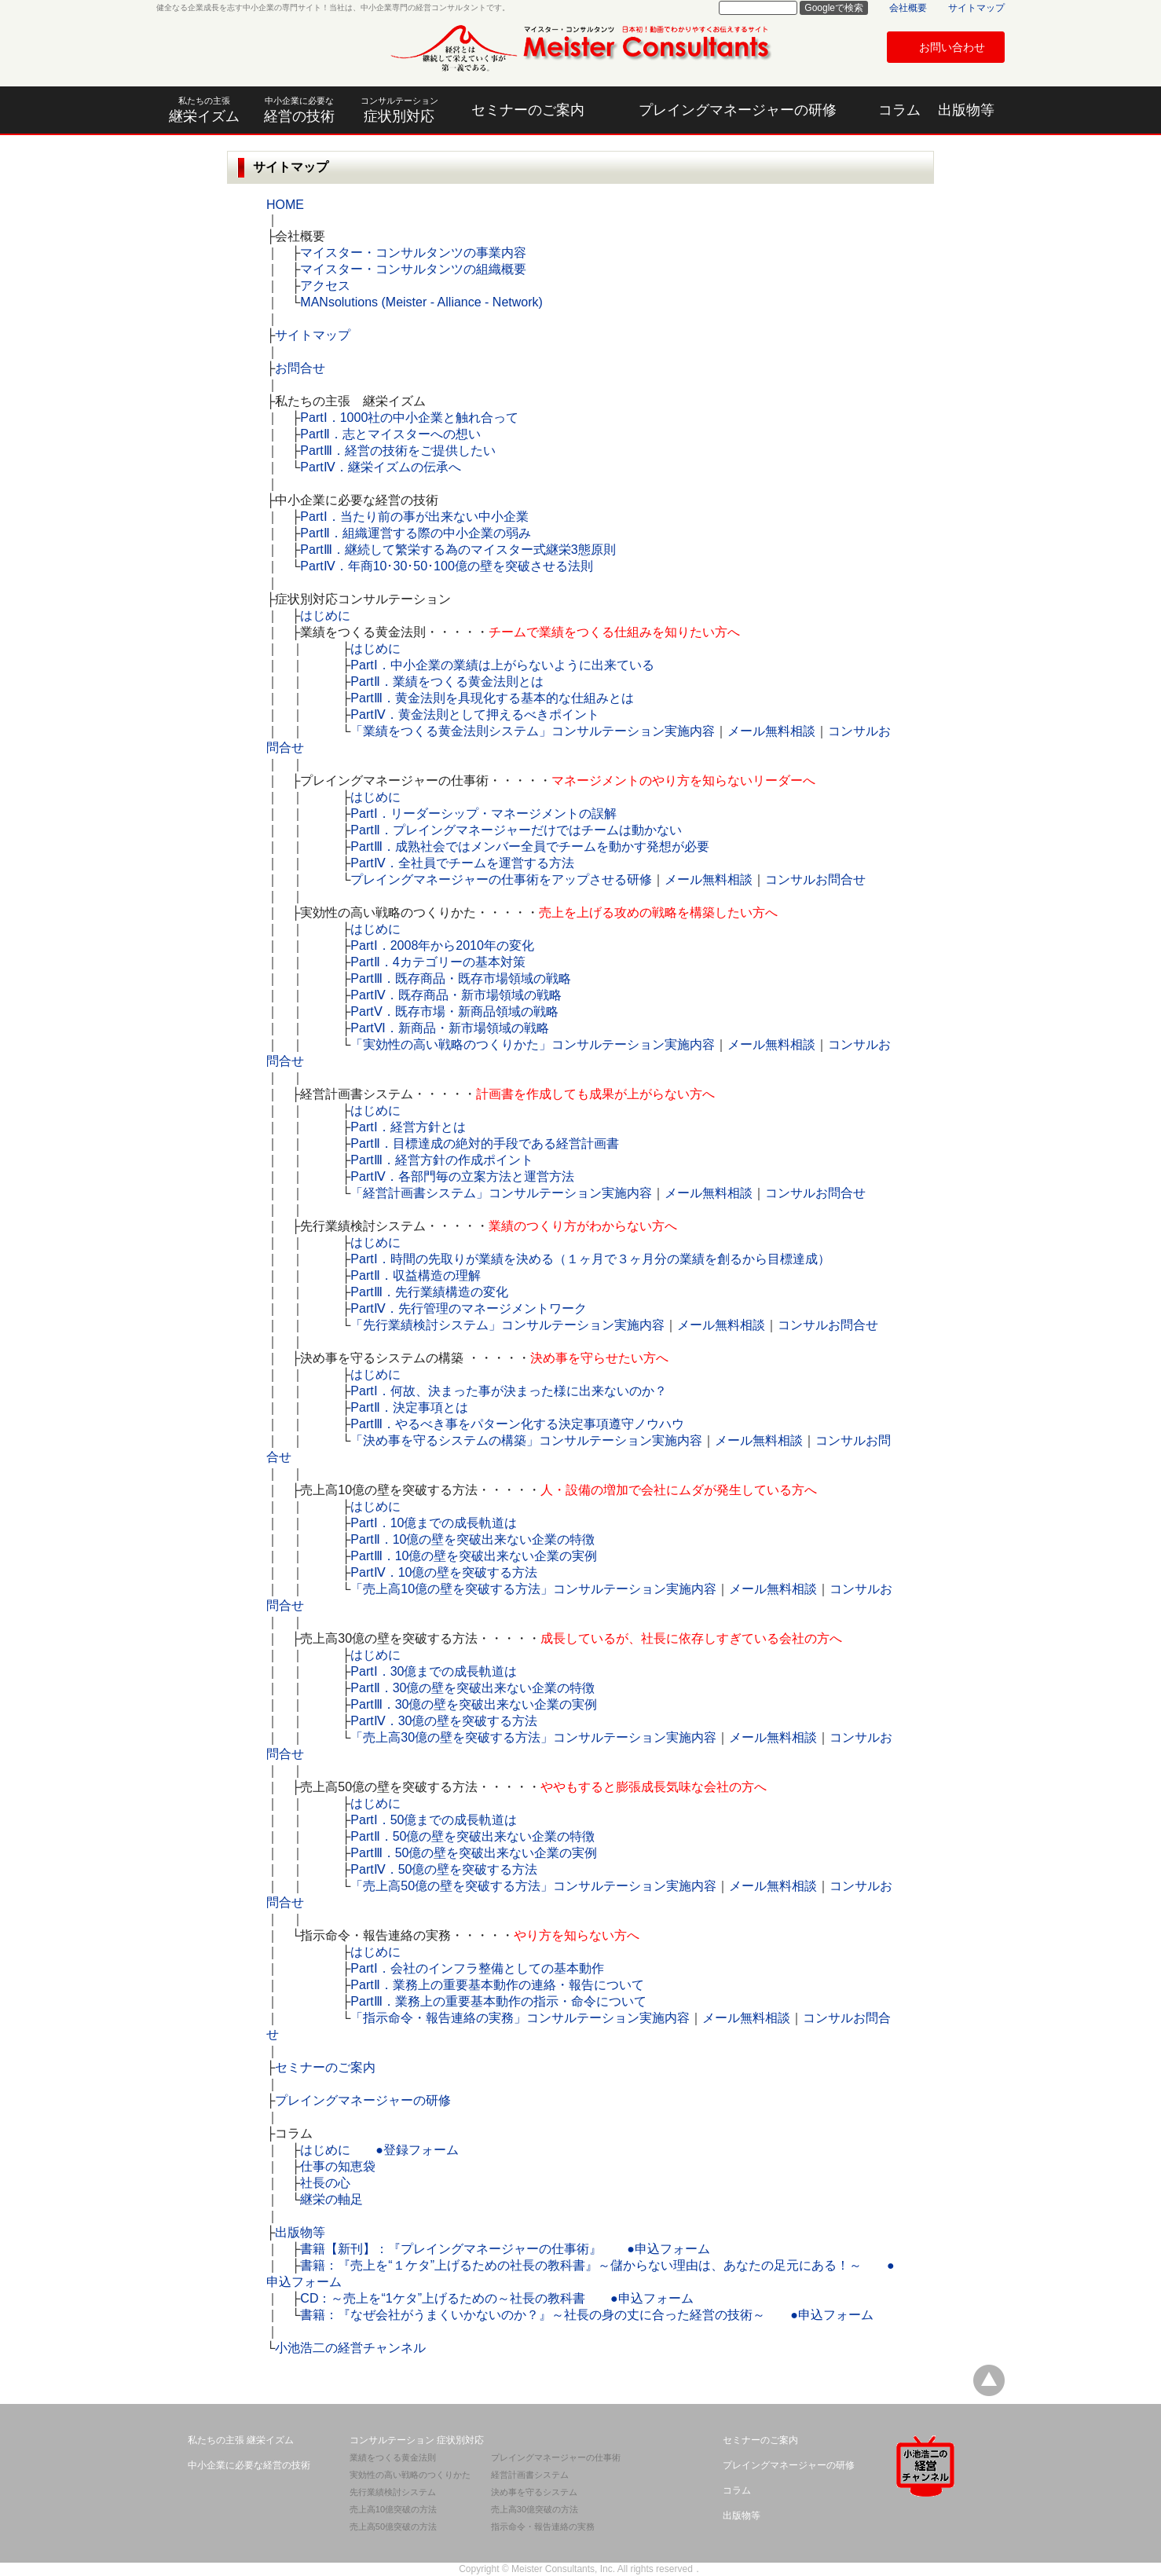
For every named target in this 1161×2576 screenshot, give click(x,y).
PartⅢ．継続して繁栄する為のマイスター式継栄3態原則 (457, 549)
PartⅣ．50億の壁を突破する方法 (443, 1869)
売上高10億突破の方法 (393, 2509)
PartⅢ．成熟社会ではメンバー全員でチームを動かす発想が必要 (529, 846)
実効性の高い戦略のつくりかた (410, 2474)
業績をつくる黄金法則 (393, 2457)
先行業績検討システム (393, 2492)
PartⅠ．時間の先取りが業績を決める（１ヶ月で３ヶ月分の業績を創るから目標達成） (590, 1259)
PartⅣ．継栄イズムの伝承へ (380, 467)
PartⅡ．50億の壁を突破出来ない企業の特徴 (472, 1836)
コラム (899, 110)
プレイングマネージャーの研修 (738, 110)
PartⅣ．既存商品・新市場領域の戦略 (455, 995)
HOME (285, 204)
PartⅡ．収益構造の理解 (415, 1275)
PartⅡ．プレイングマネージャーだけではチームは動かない (515, 830)
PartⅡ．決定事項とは (408, 1407)
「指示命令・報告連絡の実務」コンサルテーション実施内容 (520, 2018)
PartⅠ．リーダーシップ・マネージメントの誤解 (483, 813)
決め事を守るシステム (534, 2492)
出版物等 (966, 110)
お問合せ (300, 368)
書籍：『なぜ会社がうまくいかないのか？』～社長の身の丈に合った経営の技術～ (532, 2314)
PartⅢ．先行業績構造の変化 (428, 1292)
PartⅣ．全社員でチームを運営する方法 (461, 863)
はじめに (325, 615)
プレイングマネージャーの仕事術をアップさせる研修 (501, 879)
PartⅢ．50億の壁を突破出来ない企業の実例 (473, 1853)
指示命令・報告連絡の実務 (543, 2526)
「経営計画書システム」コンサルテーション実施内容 (501, 1193)
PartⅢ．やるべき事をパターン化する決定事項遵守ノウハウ (516, 1424)
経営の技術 (298, 110)
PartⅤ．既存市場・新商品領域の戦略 (454, 1011)
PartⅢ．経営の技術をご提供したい (397, 450)
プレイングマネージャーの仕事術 (556, 2457)
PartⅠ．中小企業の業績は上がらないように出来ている (502, 665)
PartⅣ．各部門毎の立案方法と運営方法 (461, 1176)
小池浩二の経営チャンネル (350, 2347)
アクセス (325, 285)
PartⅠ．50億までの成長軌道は (433, 1820)
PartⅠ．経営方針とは (407, 1127)
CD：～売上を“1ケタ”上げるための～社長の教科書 (442, 2298)
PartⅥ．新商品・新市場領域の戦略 (449, 1028)
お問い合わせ (952, 47)
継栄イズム (203, 110)
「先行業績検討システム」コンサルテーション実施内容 (507, 1325)
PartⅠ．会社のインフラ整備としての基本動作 (476, 1968)
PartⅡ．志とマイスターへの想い (390, 434)
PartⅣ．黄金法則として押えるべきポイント (474, 714)
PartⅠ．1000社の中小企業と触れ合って (409, 417)
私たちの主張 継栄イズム (241, 2440)
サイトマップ (976, 7)
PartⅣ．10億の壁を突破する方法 (443, 1572)
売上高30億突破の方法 (534, 2509)
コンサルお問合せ (815, 879)
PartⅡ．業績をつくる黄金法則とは (446, 681)
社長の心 (325, 2182)
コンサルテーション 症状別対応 (417, 2440)
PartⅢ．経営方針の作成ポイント (441, 1160)
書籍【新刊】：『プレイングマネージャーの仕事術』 (451, 2248)
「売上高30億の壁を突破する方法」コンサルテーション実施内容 (533, 1737)
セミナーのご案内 (527, 110)
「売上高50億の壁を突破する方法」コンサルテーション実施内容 (533, 1886)
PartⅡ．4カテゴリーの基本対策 (437, 962)
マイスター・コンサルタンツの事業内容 (413, 252)
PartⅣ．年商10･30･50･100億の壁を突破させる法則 (446, 566)
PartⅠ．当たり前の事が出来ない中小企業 (414, 516)
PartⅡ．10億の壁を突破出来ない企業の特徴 (472, 1539)
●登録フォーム (417, 2149)
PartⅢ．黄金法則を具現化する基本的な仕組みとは (491, 698)
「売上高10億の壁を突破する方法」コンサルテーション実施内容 (533, 1589)
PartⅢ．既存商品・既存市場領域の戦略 (460, 978)
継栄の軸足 (331, 2199)
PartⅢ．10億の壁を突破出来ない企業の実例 (473, 1556)
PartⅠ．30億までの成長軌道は (433, 1671)
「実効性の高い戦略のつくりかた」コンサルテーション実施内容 (532, 1044)
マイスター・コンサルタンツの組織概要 (413, 269)
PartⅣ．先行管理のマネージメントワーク (468, 1308)
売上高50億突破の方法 (393, 2526)
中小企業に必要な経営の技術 (249, 2465)
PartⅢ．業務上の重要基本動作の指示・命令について (498, 2001)
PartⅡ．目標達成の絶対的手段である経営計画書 (484, 1143)
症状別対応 (399, 110)
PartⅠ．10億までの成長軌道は (433, 1523)
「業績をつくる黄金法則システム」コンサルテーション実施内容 (532, 731)
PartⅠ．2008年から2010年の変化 (442, 945)
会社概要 (908, 7)
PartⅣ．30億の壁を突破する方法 (443, 1721)
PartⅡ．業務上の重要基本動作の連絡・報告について (496, 1985)
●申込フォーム (668, 2248)
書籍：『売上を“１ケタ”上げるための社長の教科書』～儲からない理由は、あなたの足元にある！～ (581, 2265)
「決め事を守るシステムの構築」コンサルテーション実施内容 (526, 1440)
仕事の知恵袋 (337, 2166)
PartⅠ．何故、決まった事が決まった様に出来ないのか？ (508, 1391)
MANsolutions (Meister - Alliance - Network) (421, 302)
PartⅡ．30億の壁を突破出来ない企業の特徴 (472, 1688)
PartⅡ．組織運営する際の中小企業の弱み (415, 533)
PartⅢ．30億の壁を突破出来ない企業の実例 (473, 1704)
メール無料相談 (771, 731)
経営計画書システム (530, 2474)
